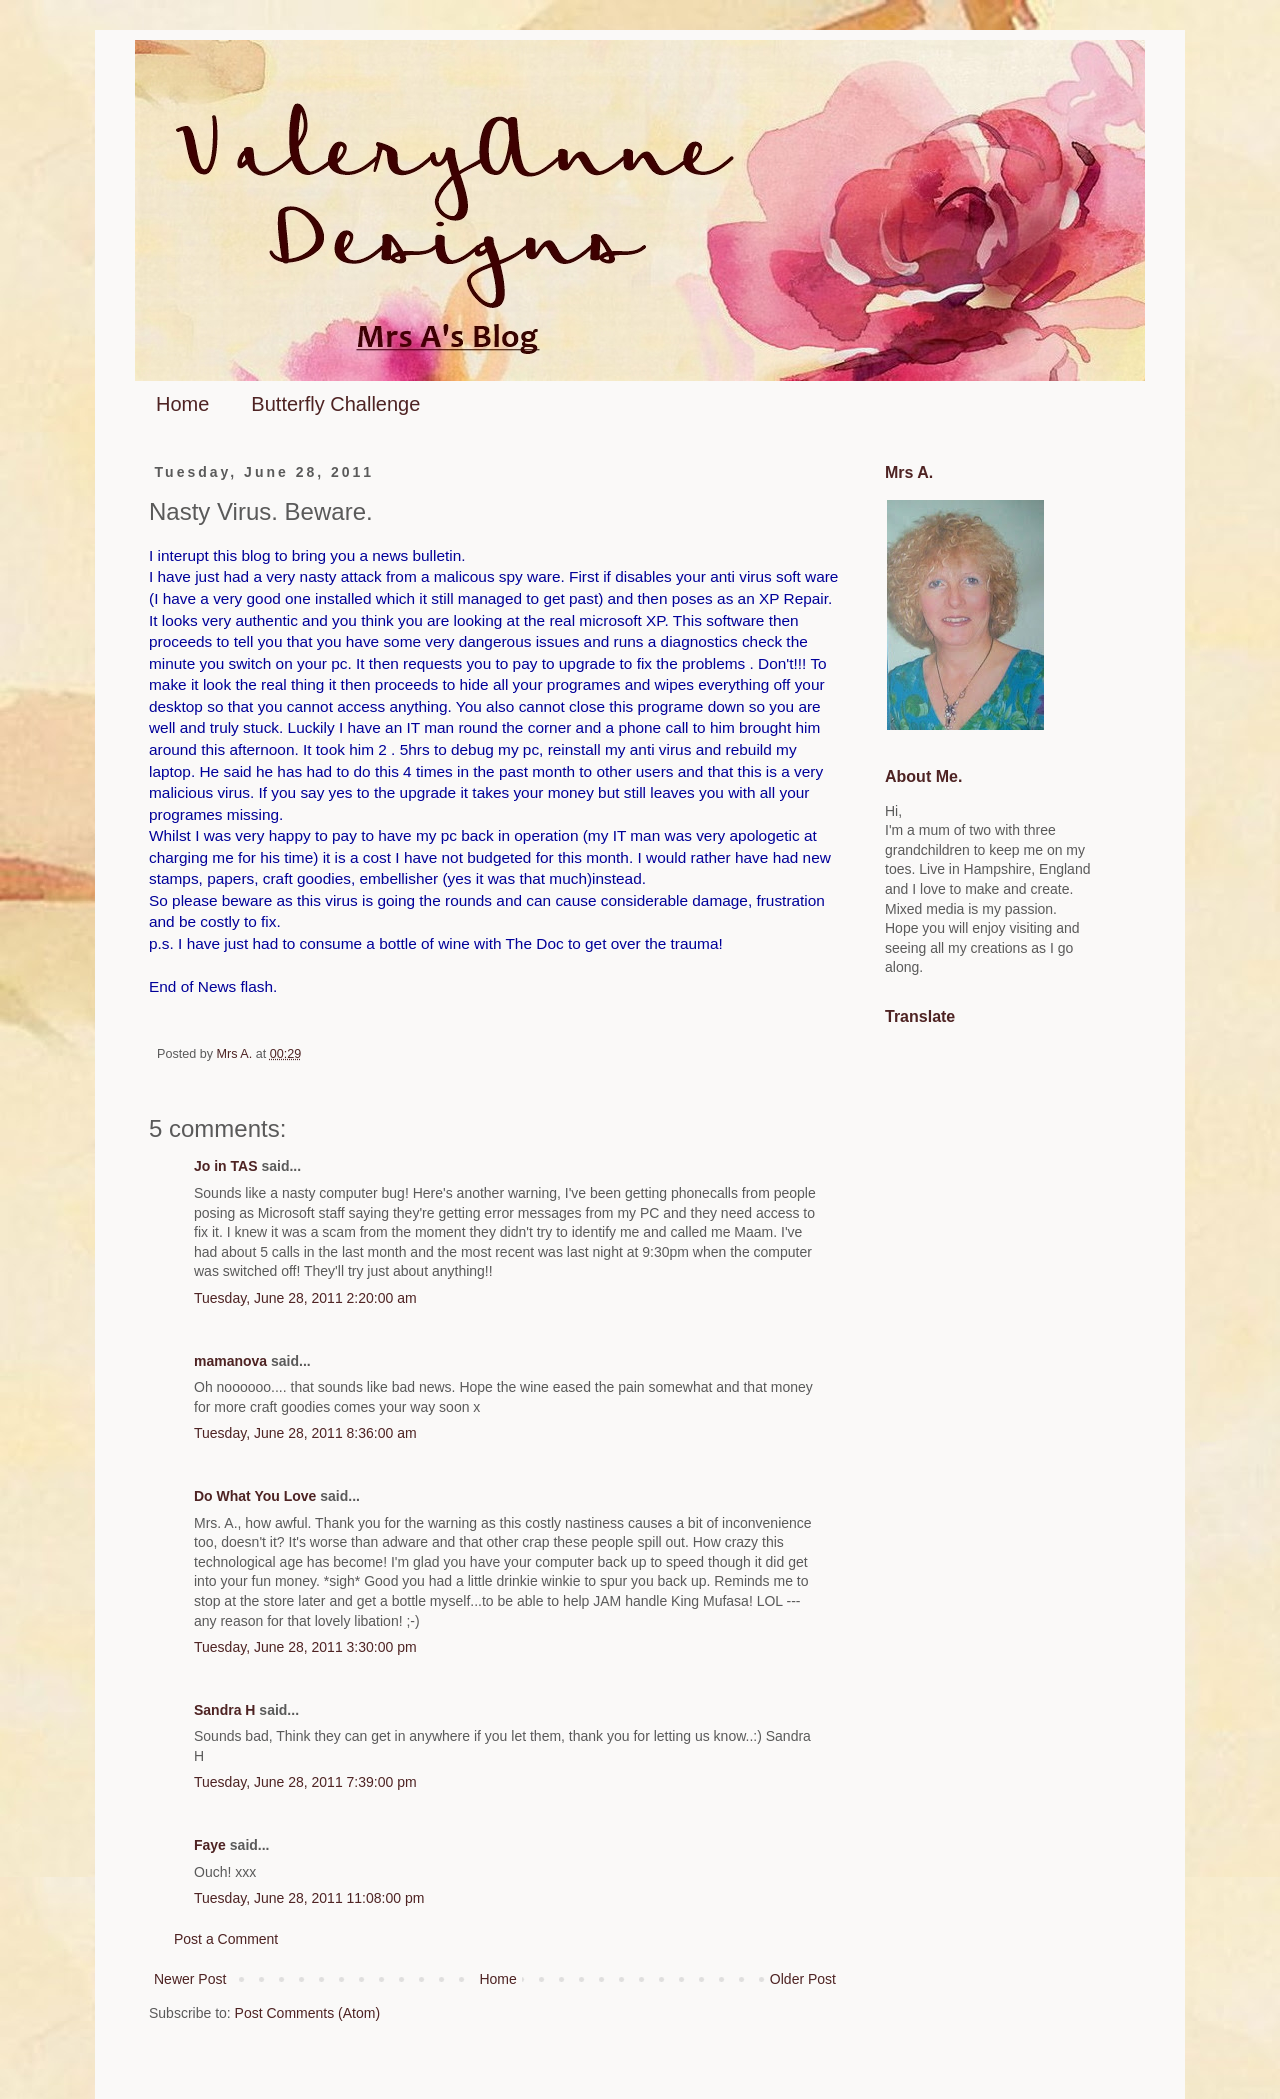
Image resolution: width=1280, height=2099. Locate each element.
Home (182, 404)
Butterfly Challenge (335, 404)
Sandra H (224, 1710)
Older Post (803, 1979)
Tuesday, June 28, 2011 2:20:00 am (305, 1298)
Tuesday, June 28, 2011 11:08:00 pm (309, 1898)
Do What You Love (255, 1496)
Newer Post (190, 1979)
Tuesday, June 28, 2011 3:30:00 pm (305, 1647)
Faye (210, 1845)
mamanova (230, 1361)
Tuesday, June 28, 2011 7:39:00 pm (305, 1782)
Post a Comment (226, 1939)
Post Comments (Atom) (307, 2013)
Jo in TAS (226, 1166)
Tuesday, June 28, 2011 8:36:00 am (305, 1433)
